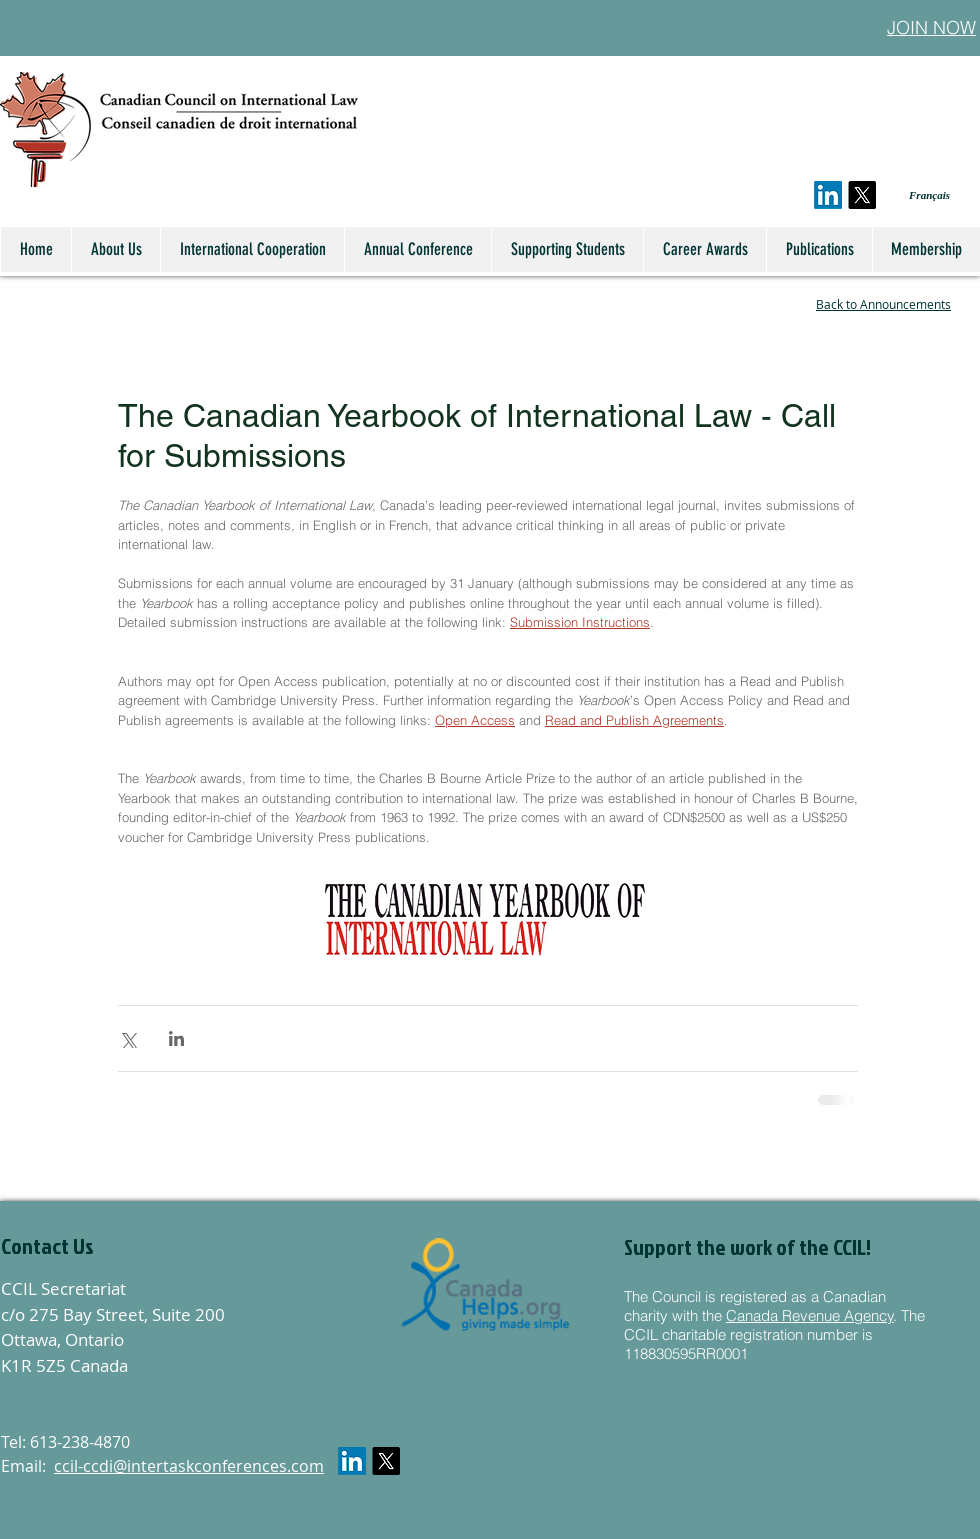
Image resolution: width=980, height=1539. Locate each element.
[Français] (915, 196)
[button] (108, 1246)
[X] (862, 195)
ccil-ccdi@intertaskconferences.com (189, 1466)
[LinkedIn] (828, 195)
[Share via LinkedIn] (176, 1038)
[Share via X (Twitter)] (127, 1038)
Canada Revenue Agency (810, 1315)
